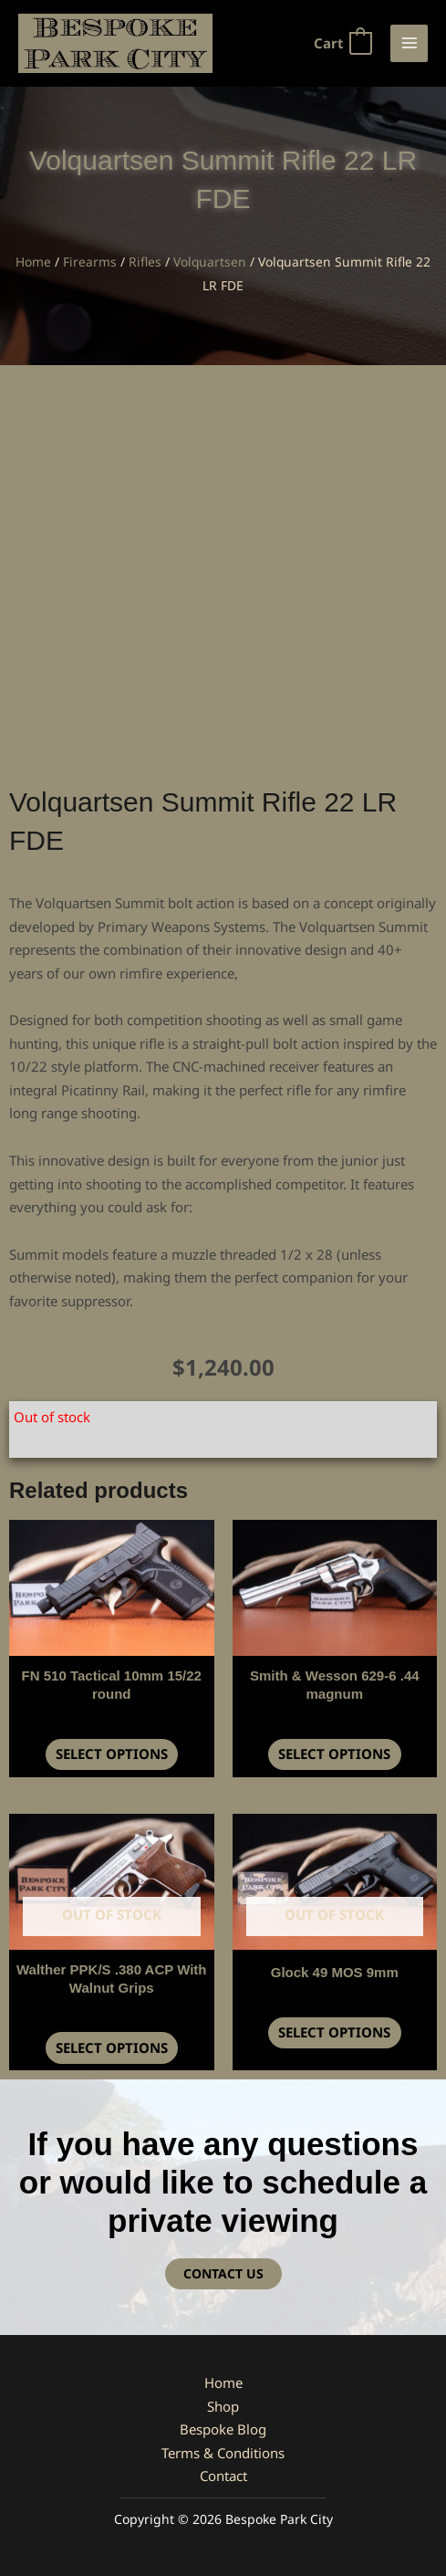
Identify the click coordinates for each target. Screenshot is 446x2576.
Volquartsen (209, 261)
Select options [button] (112, 1753)
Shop (223, 2406)
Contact (223, 2475)
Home (33, 261)
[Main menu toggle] (409, 43)
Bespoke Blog (223, 2429)
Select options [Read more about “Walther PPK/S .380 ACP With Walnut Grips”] (112, 2047)
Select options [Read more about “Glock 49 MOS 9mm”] (334, 2032)
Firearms (90, 261)
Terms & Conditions (223, 2453)
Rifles (145, 261)
